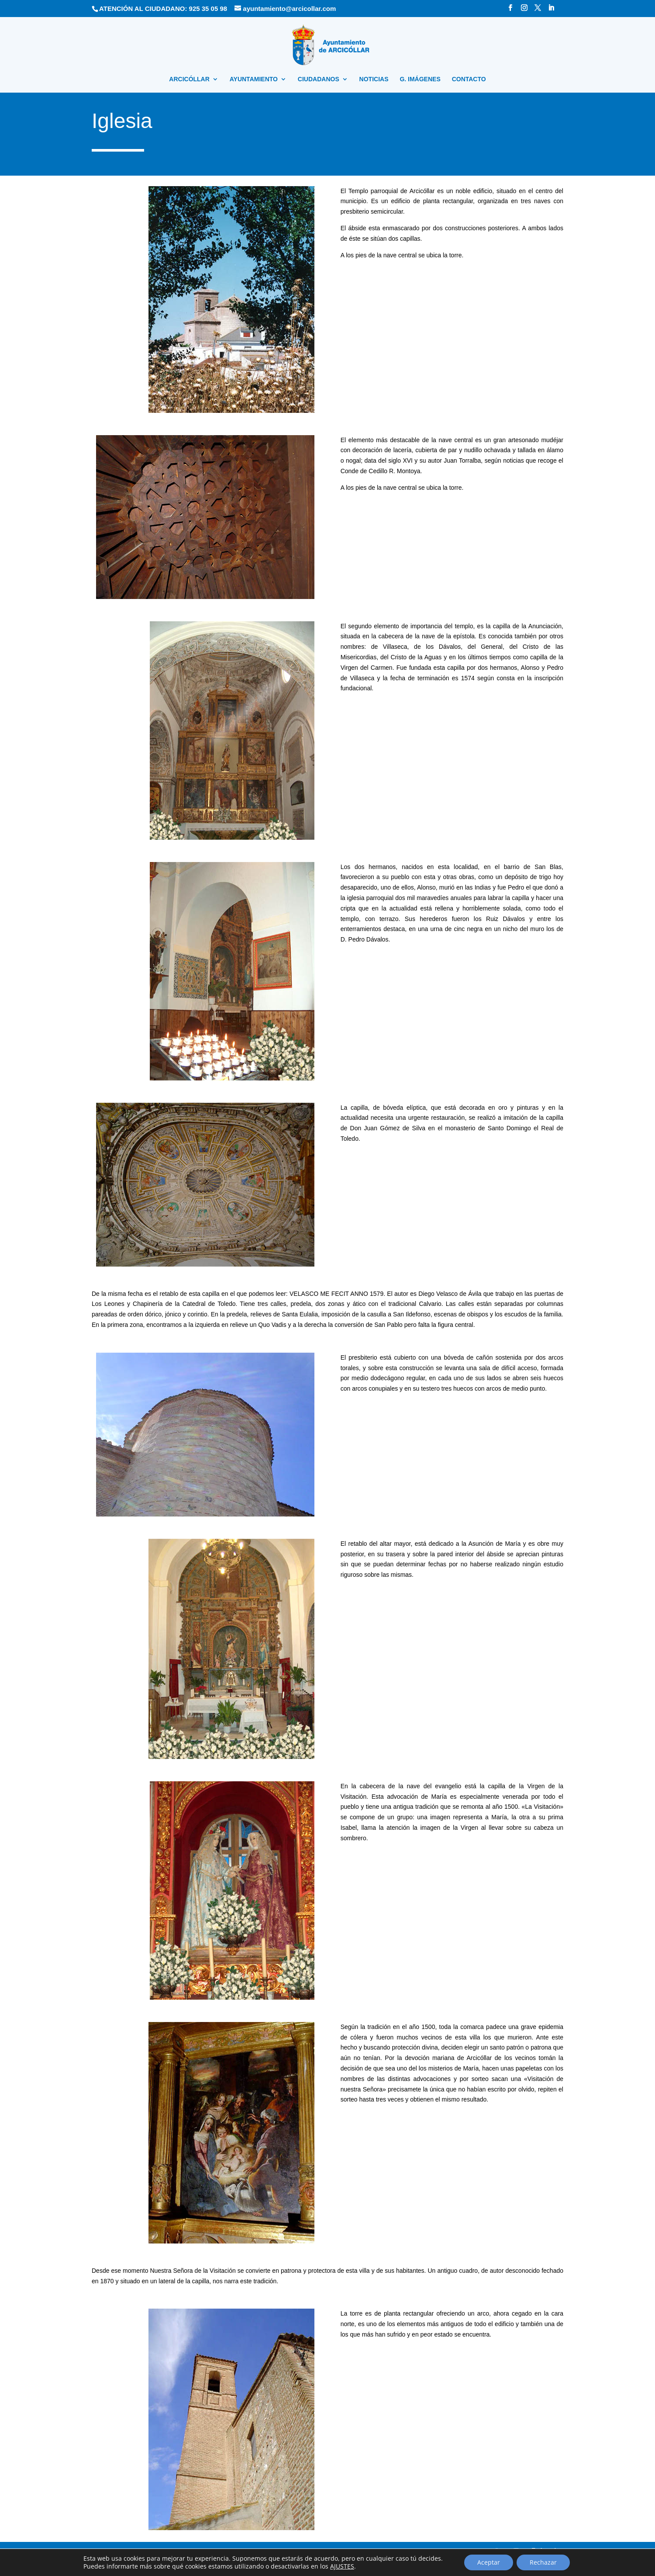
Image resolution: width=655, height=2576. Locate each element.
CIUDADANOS (318, 79)
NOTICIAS (374, 79)
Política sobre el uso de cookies (284, 2554)
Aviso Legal (169, 2554)
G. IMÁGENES (420, 79)
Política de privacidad (215, 2554)
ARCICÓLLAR (189, 79)
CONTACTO (469, 79)
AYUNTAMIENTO (254, 79)
